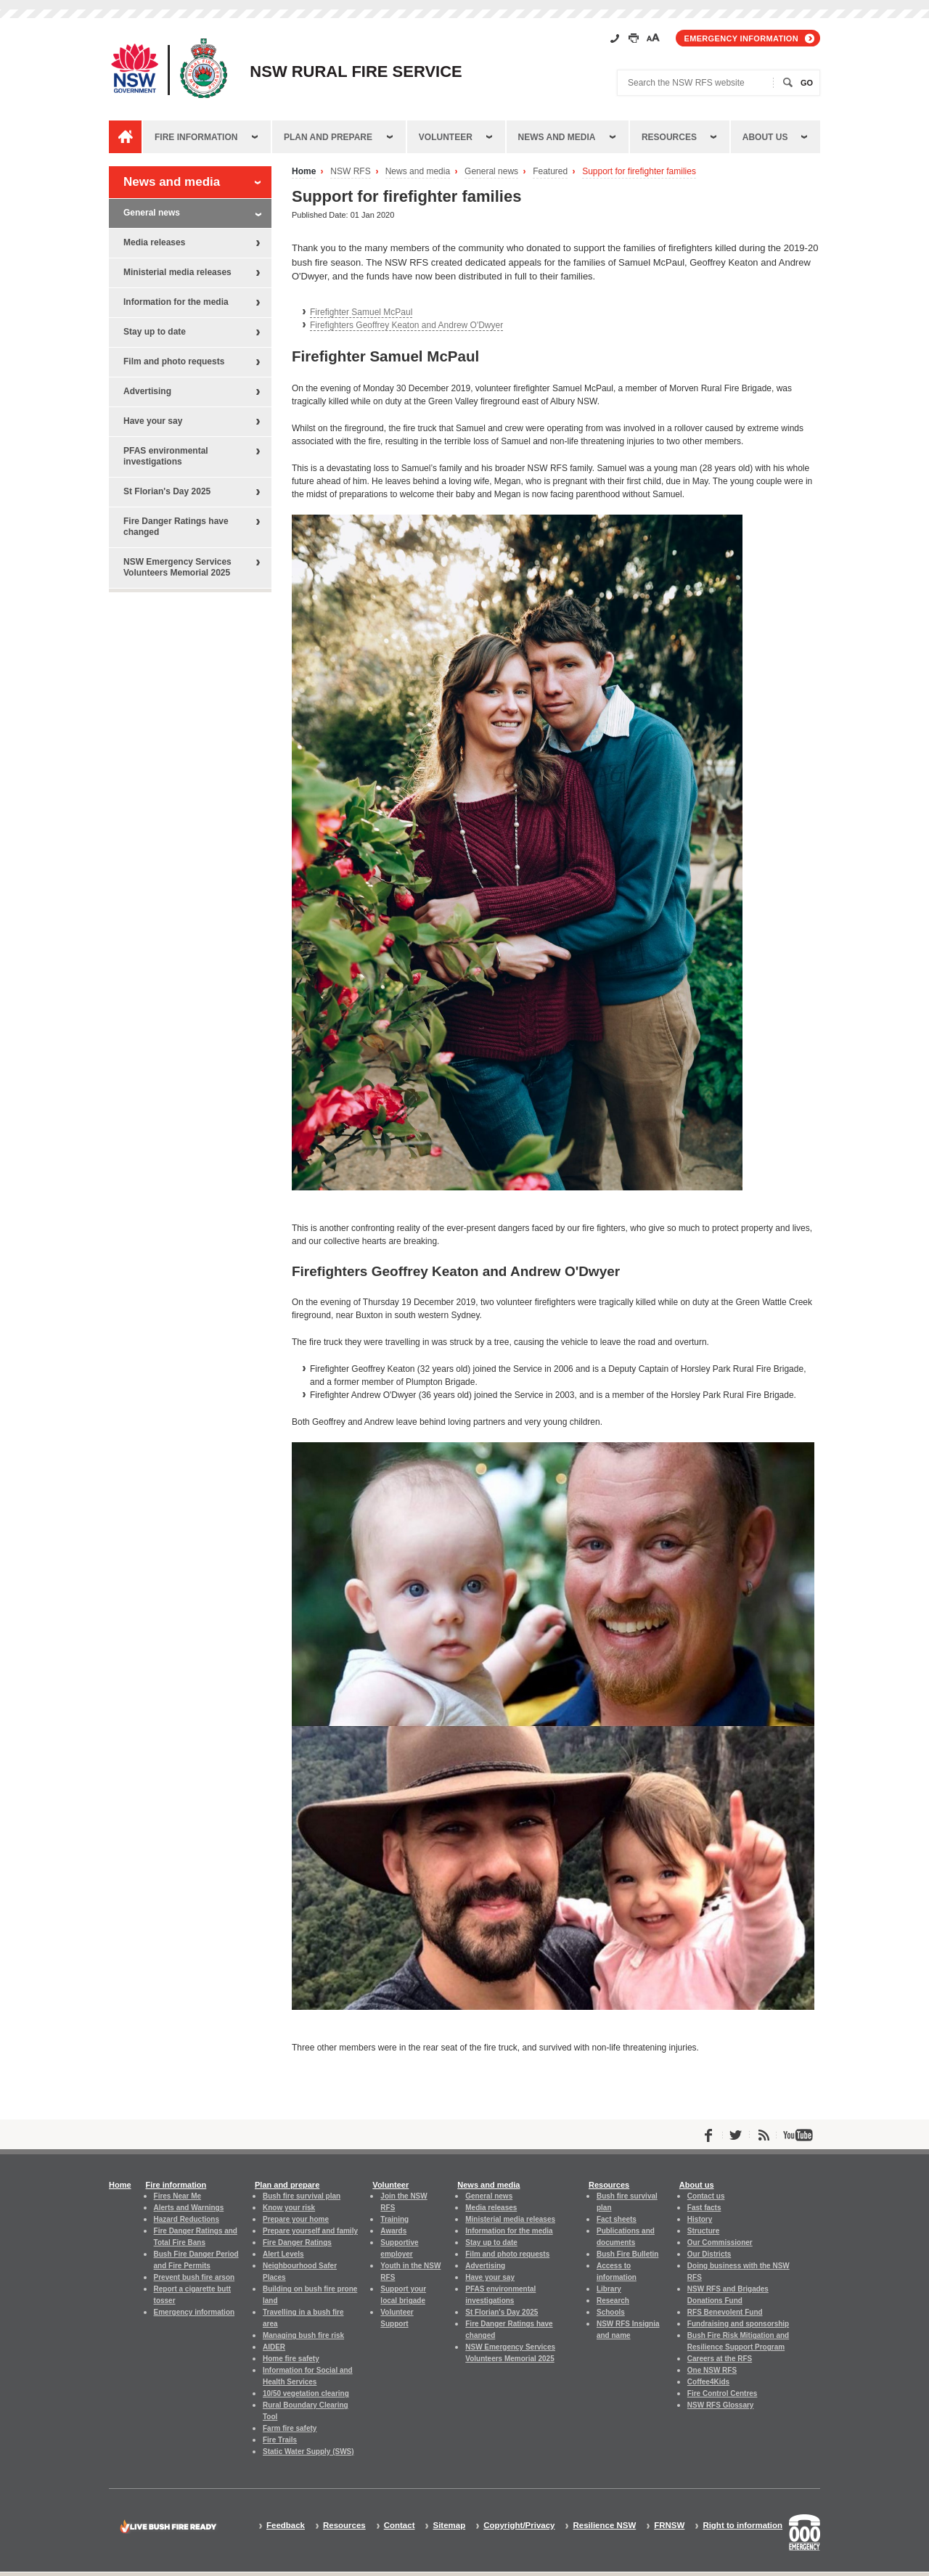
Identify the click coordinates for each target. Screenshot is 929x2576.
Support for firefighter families (639, 171)
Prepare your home (296, 2219)
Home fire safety (291, 2359)
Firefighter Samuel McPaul (361, 312)
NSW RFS (350, 171)
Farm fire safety (289, 2428)
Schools (611, 2312)
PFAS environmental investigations (165, 456)
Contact (399, 2526)
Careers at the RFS (719, 2359)
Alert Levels (283, 2254)
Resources (669, 137)
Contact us (706, 2196)
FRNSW (669, 2526)
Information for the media (176, 302)
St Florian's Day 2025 (166, 491)
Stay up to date (154, 332)
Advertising (147, 391)
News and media (557, 137)
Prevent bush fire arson (194, 2277)
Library (609, 2289)
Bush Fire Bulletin (627, 2254)
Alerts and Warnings (189, 2208)
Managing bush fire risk (303, 2335)
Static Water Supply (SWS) (308, 2452)
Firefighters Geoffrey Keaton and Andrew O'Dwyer (406, 325)
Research (613, 2301)
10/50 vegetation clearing (306, 2393)
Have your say (152, 421)
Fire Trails (280, 2440)
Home (304, 171)
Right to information (742, 2526)
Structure (703, 2231)
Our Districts (709, 2254)
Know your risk (289, 2208)
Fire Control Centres (722, 2393)
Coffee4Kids (708, 2382)
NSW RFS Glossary (720, 2405)
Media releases (154, 242)
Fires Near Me (177, 2196)
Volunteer (445, 137)
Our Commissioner (720, 2242)
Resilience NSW (604, 2526)
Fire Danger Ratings (297, 2242)
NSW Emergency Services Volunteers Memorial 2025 (177, 567)
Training (394, 2219)
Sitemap (449, 2526)
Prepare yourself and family (310, 2231)
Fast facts (704, 2208)
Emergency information (741, 38)
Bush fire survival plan (301, 2196)
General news (491, 171)
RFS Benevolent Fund (725, 2312)
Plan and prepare (328, 137)
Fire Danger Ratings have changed (176, 526)
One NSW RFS (712, 2370)
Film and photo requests (173, 361)
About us (765, 137)
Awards (393, 2231)
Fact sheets (617, 2219)
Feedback (285, 2526)
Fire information (196, 137)
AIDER (274, 2347)
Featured (550, 171)
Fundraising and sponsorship (738, 2324)
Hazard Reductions (186, 2219)
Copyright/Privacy (518, 2526)
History (699, 2219)
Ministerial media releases (177, 272)
